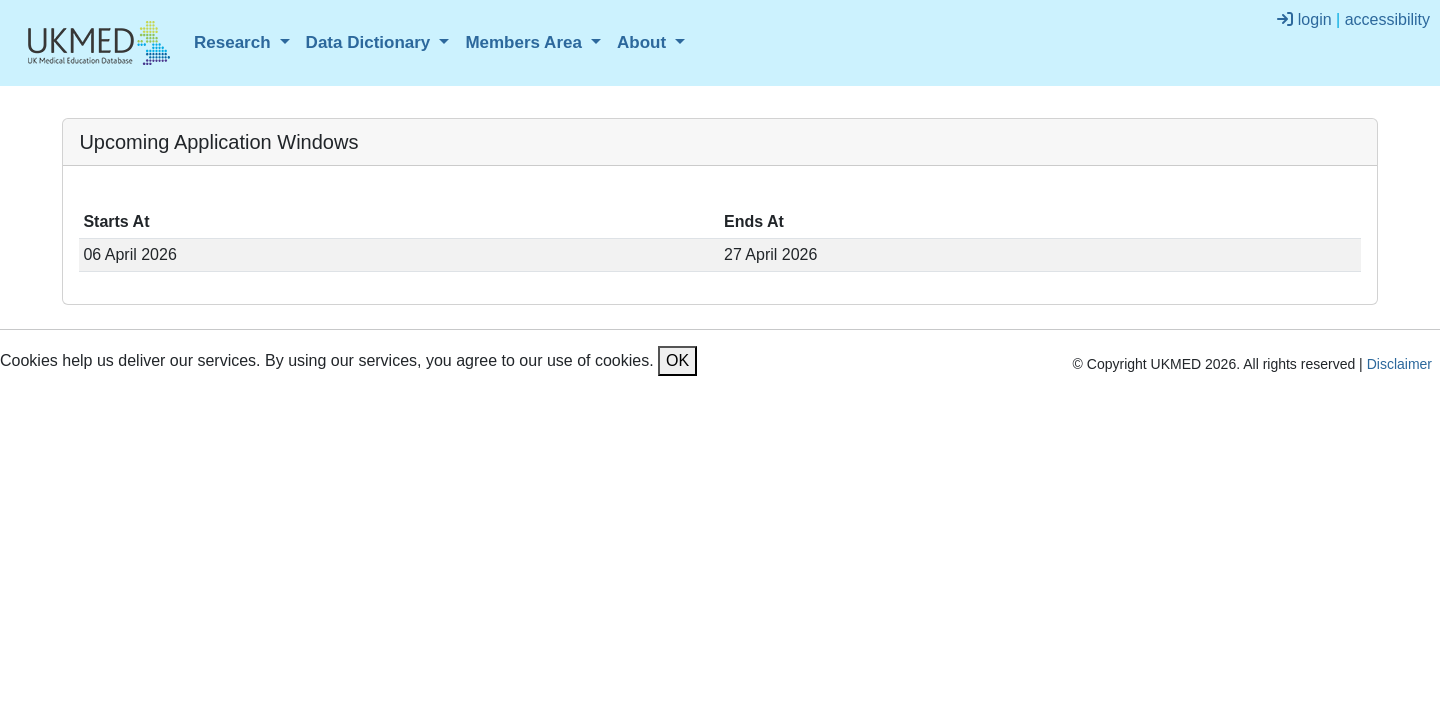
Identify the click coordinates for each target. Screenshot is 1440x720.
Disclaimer (1399, 364)
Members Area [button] (525, 42)
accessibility (1387, 19)
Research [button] (234, 42)
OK (677, 360)
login (1304, 19)
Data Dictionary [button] (370, 42)
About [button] (644, 42)
